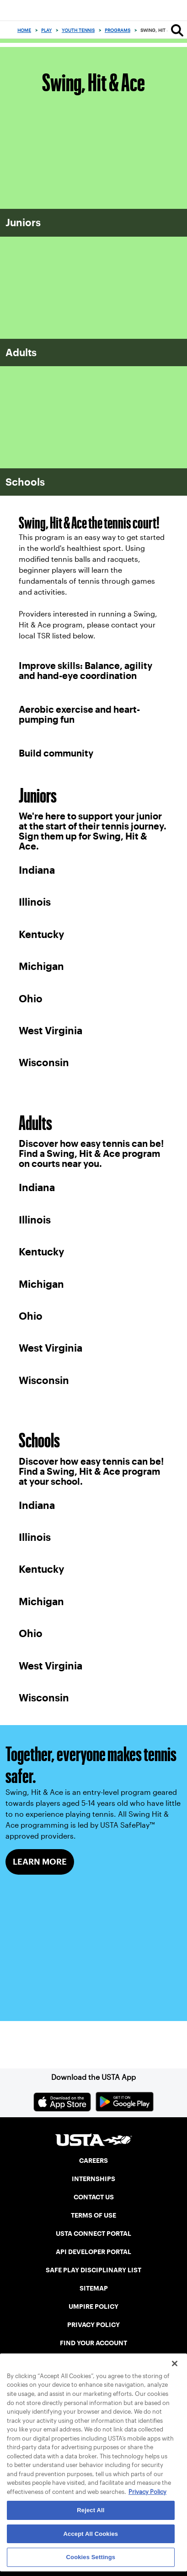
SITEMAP (94, 2288)
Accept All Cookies (91, 2533)
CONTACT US (94, 2197)
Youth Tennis (78, 30)
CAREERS (93, 2160)
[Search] (177, 30)
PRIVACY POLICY (93, 2324)
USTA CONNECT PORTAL (93, 2233)
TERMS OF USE (93, 2215)
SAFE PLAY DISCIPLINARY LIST (93, 2270)
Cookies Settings (91, 2557)
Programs (117, 30)
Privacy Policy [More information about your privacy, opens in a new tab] (147, 2491)
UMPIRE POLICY (93, 2306)
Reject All (90, 2510)
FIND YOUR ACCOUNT (93, 2343)
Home (24, 30)
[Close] (175, 2363)
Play (46, 30)
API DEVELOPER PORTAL (93, 2251)
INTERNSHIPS (93, 2179)
